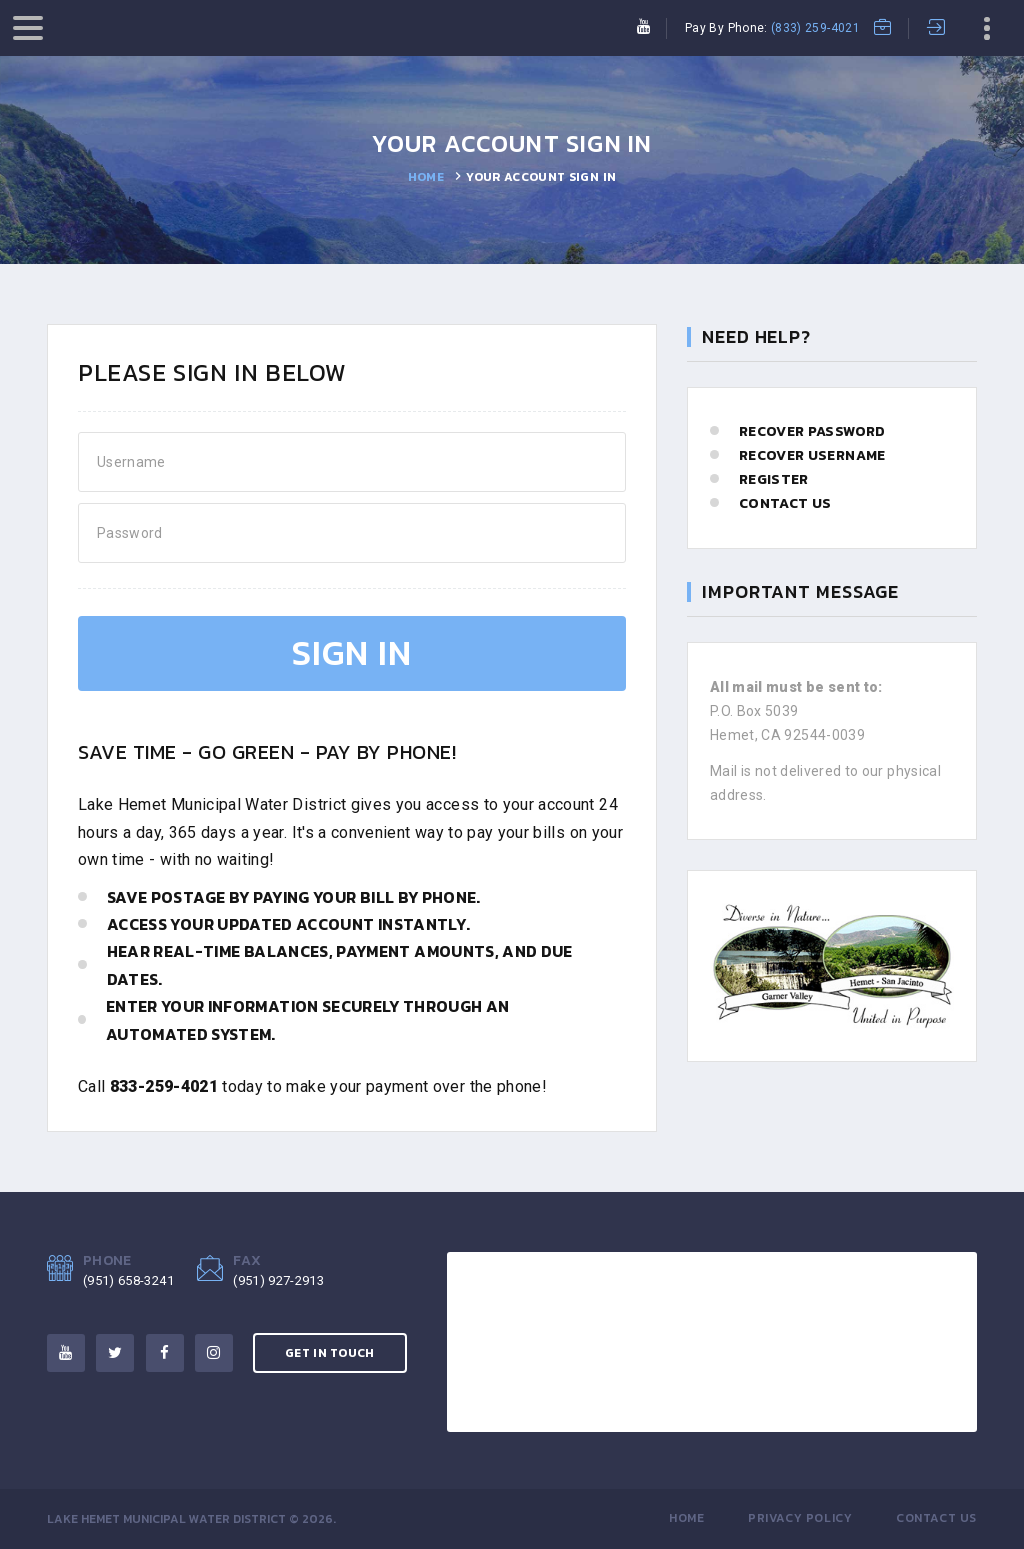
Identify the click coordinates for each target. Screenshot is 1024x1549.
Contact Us (785, 503)
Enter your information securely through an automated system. (308, 1019)
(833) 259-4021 (815, 28)
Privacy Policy (800, 1518)
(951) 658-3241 (128, 1280)
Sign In (351, 653)
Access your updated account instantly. (288, 924)
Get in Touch (330, 1353)
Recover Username (812, 455)
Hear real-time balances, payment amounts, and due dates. (340, 964)
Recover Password (812, 431)
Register (774, 479)
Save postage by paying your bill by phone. (294, 897)
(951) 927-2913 (278, 1280)
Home (426, 177)
